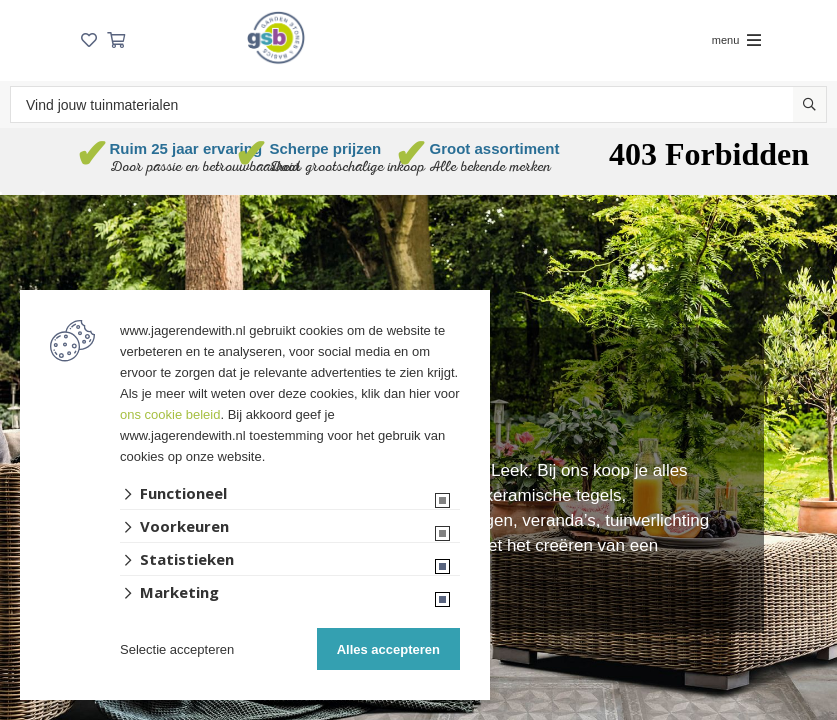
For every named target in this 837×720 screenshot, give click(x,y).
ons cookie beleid (170, 414)
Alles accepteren (388, 649)
